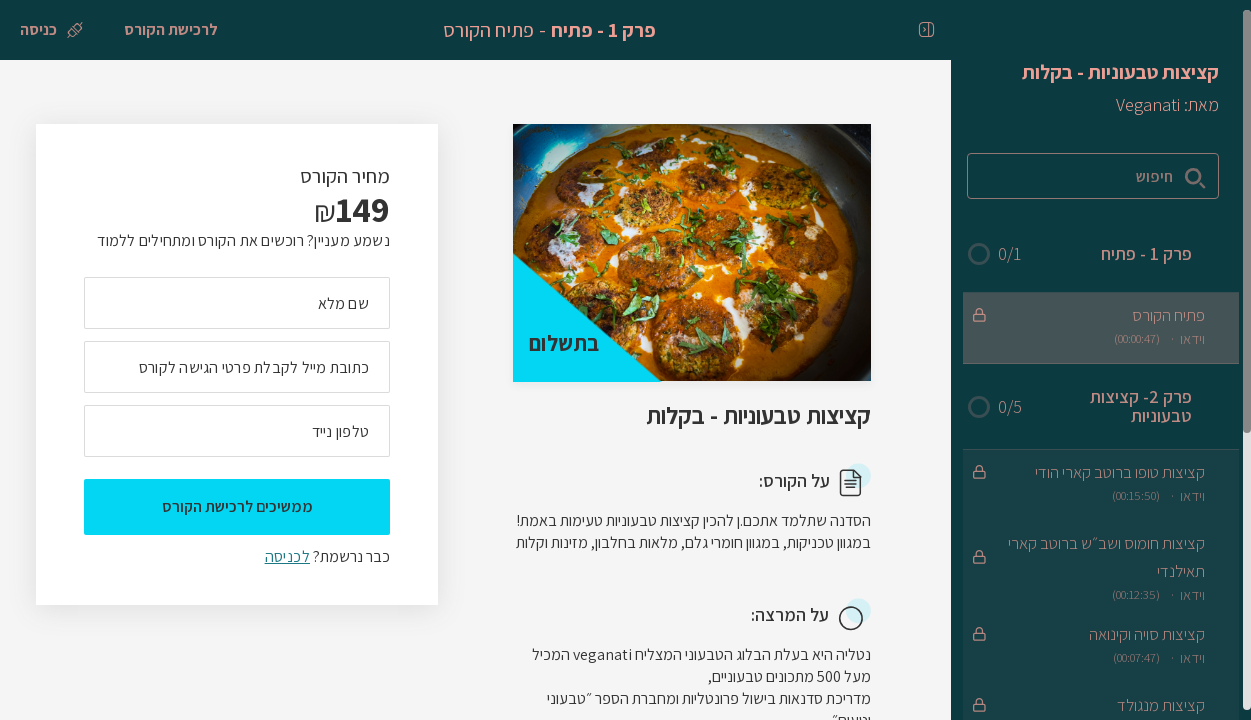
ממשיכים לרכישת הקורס (237, 506)
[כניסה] (51, 30)
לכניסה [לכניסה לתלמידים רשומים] (287, 556)
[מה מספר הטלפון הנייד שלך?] (237, 431)
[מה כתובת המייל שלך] (237, 367)
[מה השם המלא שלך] (237, 303)
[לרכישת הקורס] (171, 30)
